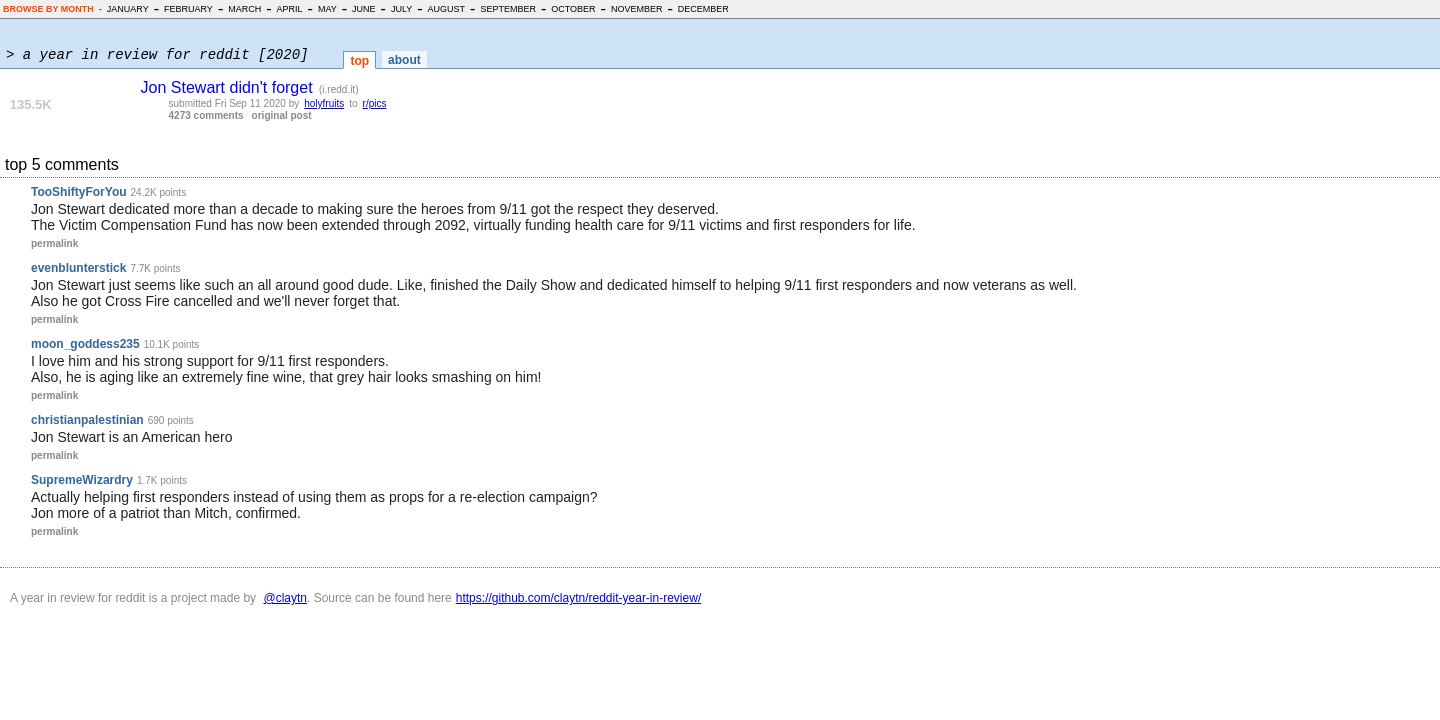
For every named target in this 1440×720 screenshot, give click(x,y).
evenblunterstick (78, 268)
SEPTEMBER (508, 9)
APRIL (290, 9)
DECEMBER (703, 9)
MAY (327, 9)
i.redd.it (338, 89)
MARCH (244, 9)
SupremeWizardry (82, 480)
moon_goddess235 (85, 344)
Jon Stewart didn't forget (227, 87)
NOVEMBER (637, 9)
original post (282, 115)
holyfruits (324, 103)
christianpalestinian (87, 420)
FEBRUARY (188, 9)
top (359, 61)
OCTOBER (573, 9)
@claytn (285, 598)
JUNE (364, 9)
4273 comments (206, 115)
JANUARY (128, 9)
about (404, 60)
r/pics (375, 103)
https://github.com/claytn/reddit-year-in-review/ (578, 598)
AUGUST (447, 9)
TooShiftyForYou (79, 192)
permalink (54, 243)
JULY (401, 9)
